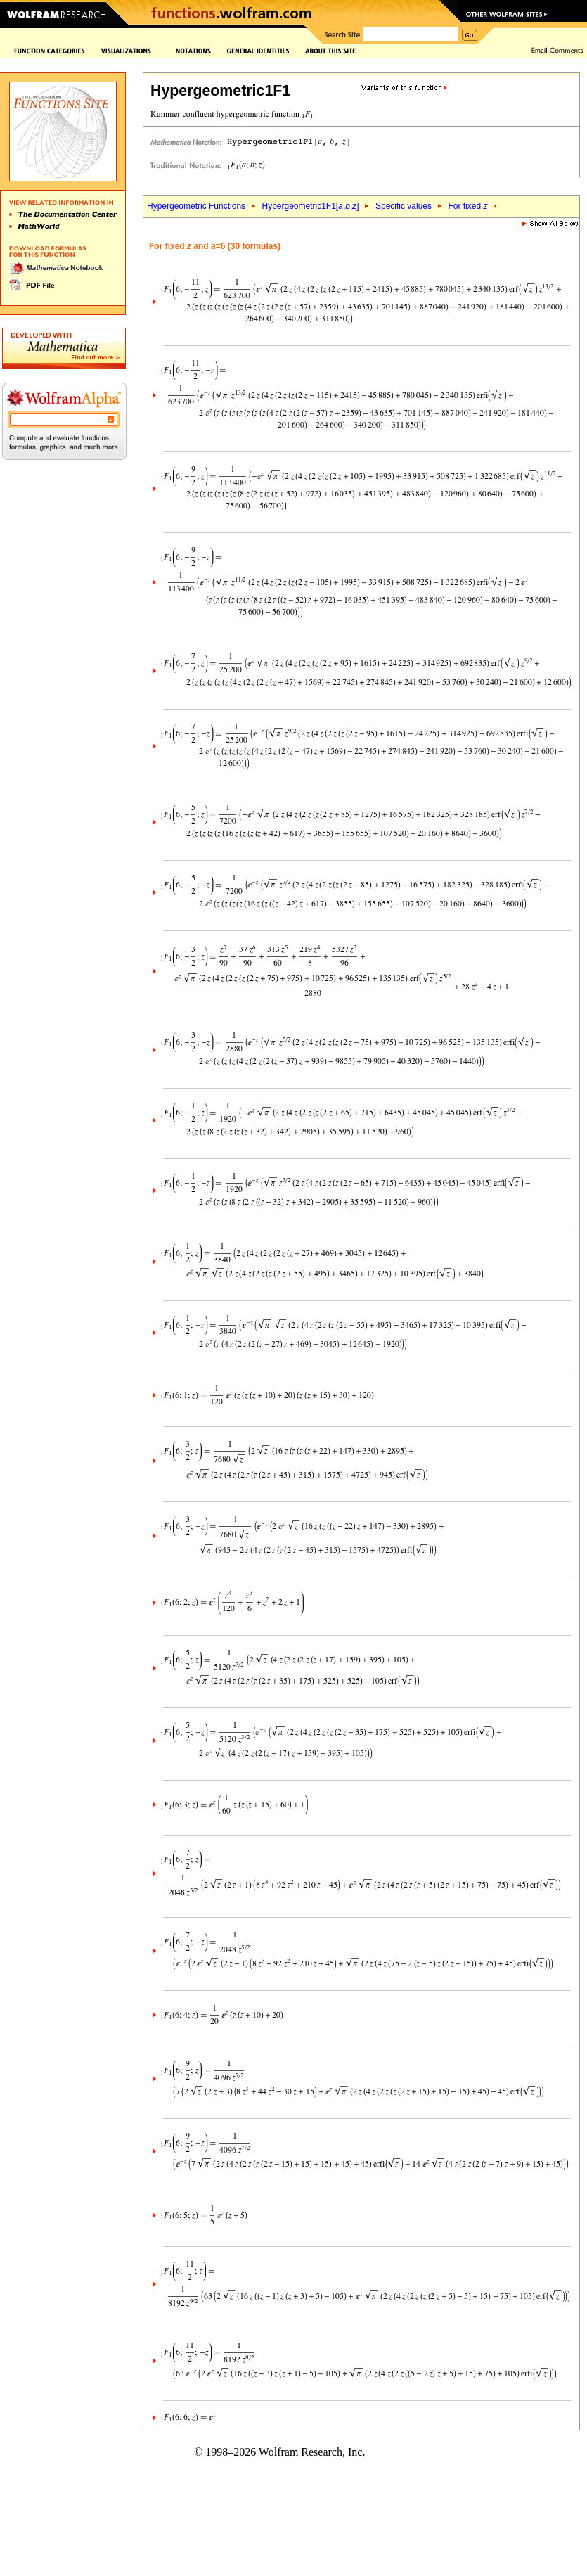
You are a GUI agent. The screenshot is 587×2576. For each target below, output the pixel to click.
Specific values (403, 206)
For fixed (467, 206)
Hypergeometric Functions (196, 206)
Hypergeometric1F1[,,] (310, 206)
